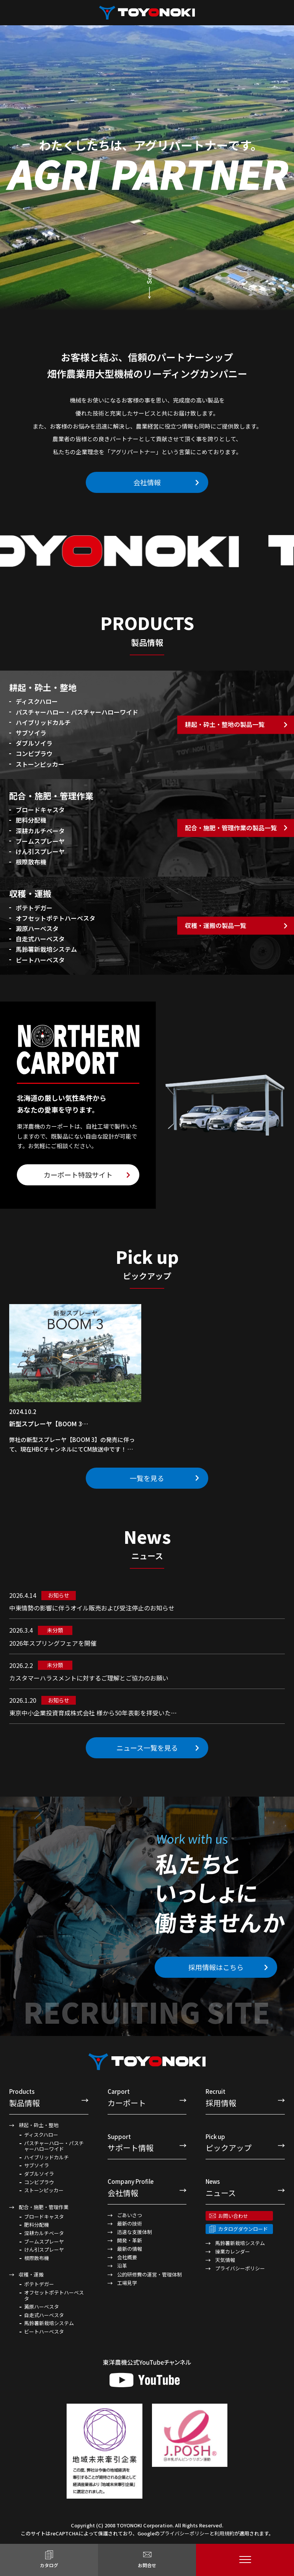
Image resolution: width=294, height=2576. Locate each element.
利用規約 (224, 2533)
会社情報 (147, 482)
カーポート (147, 2097)
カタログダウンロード (243, 2228)
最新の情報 (129, 2248)
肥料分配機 (36, 2225)
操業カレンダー (232, 2251)
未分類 (55, 1630)
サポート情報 (147, 2143)
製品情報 (48, 2097)
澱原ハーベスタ (41, 2307)
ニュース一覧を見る (147, 1748)
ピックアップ (245, 2143)
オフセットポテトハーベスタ (54, 2295)
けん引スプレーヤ (44, 2250)
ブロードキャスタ (44, 2217)
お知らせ (58, 1595)
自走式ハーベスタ (44, 2315)
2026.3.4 (21, 1630)
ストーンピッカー (44, 2190)
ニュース (245, 2187)
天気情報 (225, 2259)
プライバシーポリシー (240, 2268)
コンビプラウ (39, 2182)
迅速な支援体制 (134, 2232)
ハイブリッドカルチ (46, 2157)
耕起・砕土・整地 (39, 2125)
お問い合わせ (233, 2215)
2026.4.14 (22, 1595)
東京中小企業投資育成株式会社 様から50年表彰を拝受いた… (93, 1712)
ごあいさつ (129, 2215)
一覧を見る (147, 1478)
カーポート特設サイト (78, 1175)
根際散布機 (36, 2258)
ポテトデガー (39, 2284)
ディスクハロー (41, 2135)
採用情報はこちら (215, 1967)
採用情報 (245, 2097)
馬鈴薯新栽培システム (49, 2323)
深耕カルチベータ (44, 2233)
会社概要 (127, 2257)
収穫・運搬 (31, 2274)
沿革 (122, 2265)
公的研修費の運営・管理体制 (149, 2274)
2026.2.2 (21, 1665)
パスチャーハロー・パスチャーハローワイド (54, 2146)
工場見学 (127, 2282)
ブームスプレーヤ (44, 2242)
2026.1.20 (22, 1700)
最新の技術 (129, 2223)
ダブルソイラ (39, 2174)
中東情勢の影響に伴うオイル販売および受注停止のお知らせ (92, 1607)
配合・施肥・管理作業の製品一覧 (231, 827)
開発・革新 (129, 2240)
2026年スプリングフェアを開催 (52, 1643)
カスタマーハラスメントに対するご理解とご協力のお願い (88, 1677)
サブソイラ (36, 2165)
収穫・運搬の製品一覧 (215, 925)
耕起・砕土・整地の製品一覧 (225, 724)
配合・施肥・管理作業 (44, 2207)
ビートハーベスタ (44, 2332)
